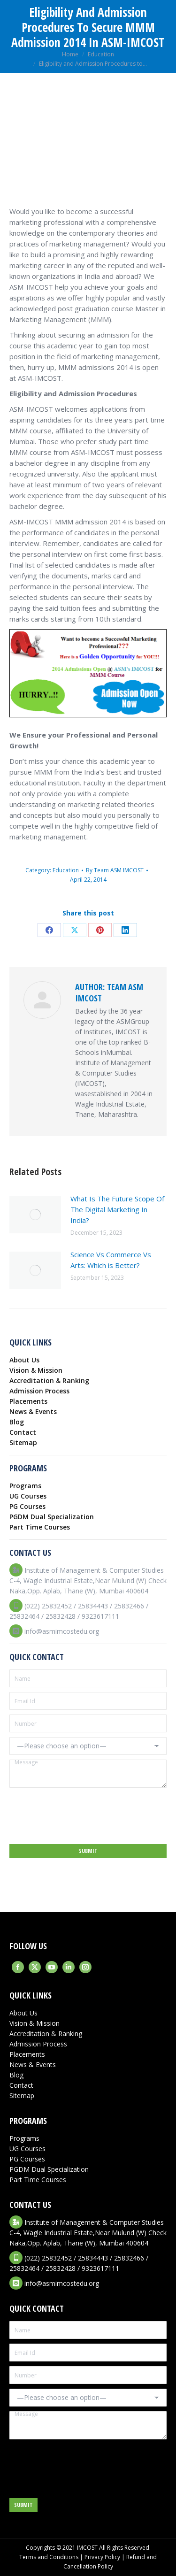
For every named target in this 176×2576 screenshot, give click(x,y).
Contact (22, 1432)
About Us (24, 1359)
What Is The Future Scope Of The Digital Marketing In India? (117, 1209)
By (115, 870)
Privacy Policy (102, 2557)
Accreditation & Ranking (49, 1380)
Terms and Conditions (48, 2557)
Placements (28, 1401)
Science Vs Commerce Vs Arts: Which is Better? (110, 1260)
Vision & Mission (35, 1370)
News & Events (33, 1411)
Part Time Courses (39, 1527)
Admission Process (39, 1390)
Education (66, 870)
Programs (25, 1485)
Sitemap (23, 1442)
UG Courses (27, 1496)
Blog (16, 1421)
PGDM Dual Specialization (51, 1516)
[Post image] (35, 1214)
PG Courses (27, 1506)
